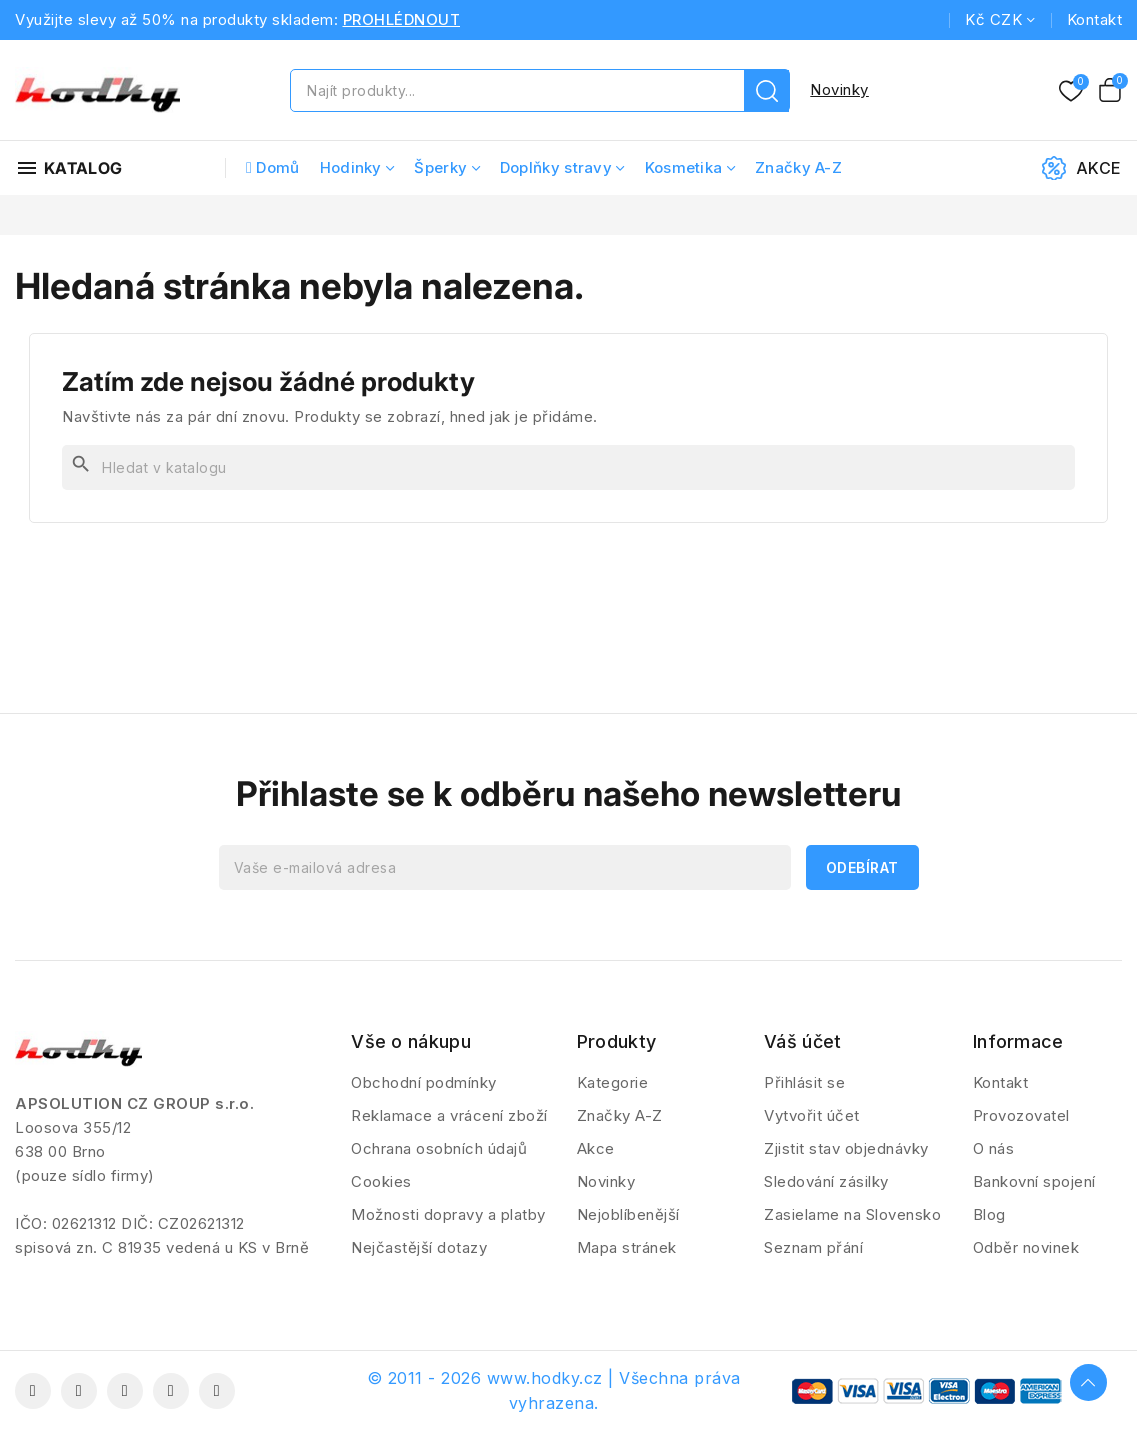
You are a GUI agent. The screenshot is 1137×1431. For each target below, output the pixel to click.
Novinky (839, 89)
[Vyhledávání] (568, 467)
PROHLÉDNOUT (402, 19)
